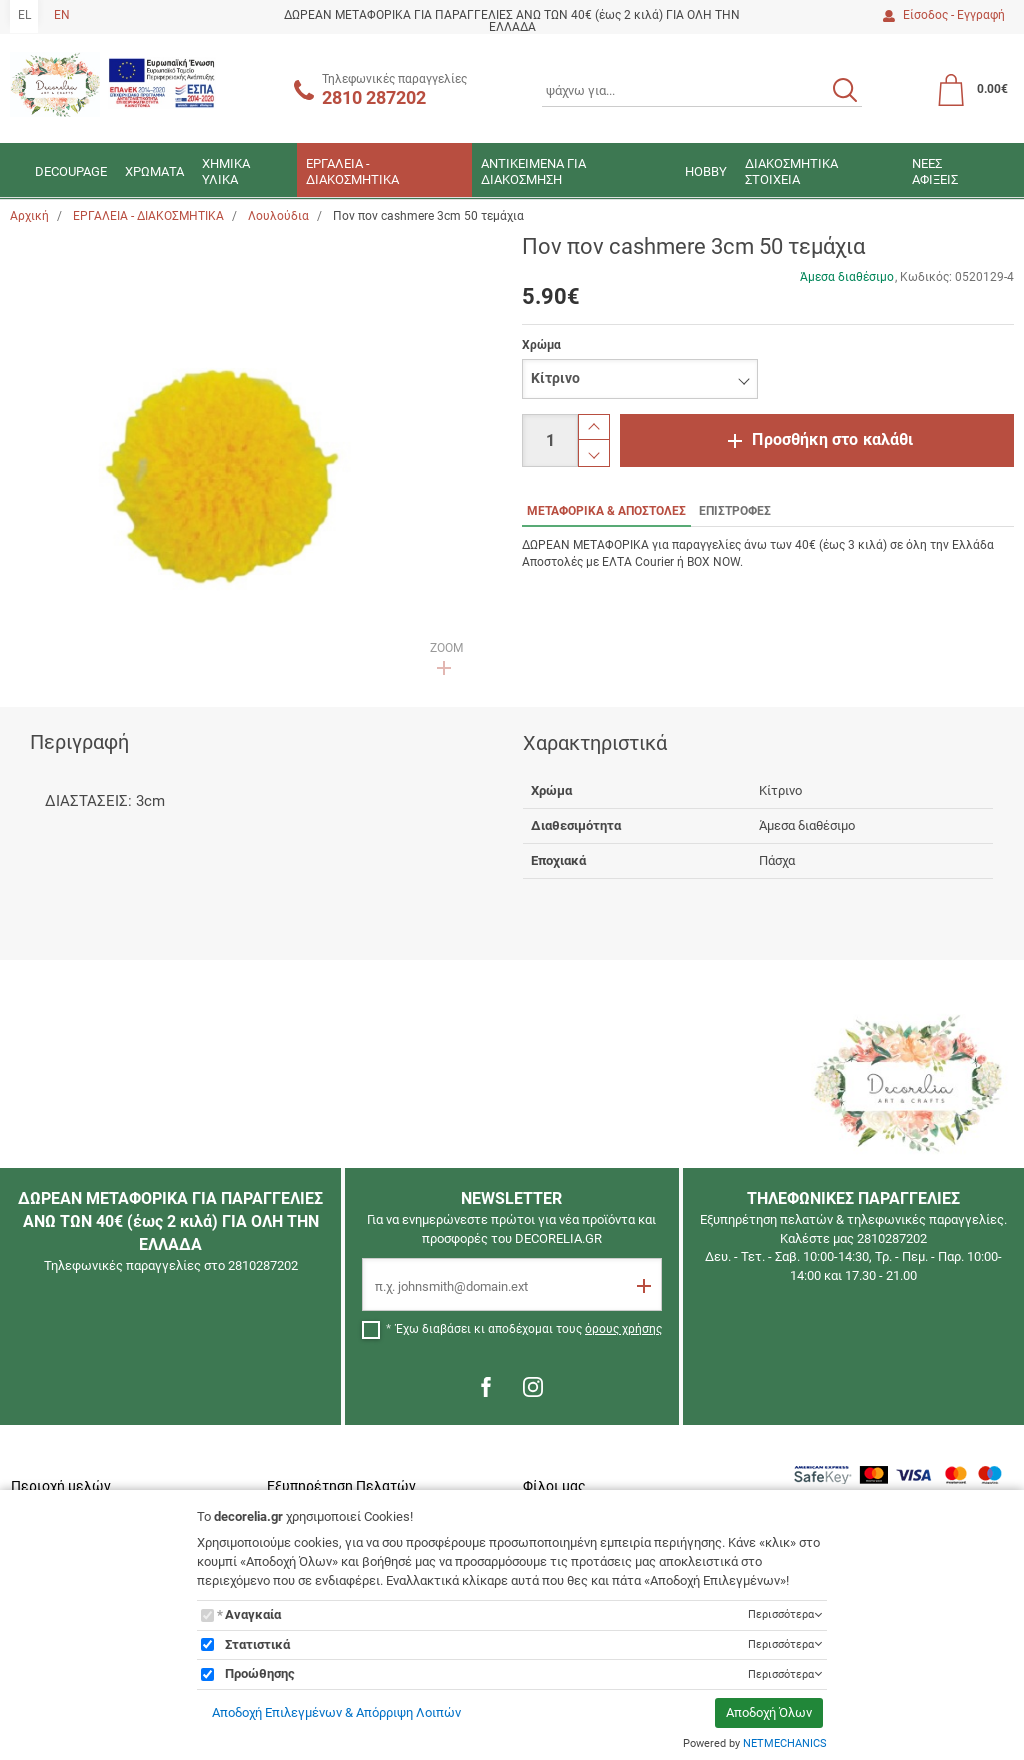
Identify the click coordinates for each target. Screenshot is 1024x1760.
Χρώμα (541, 345)
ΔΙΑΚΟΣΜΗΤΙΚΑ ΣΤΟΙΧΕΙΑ (791, 171)
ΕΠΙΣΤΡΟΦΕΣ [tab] (735, 511)
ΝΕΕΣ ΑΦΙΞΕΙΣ (935, 171)
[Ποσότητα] (550, 440)
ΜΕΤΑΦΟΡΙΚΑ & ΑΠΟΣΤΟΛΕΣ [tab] (606, 511)
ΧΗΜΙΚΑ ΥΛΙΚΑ (226, 171)
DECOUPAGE (71, 171)
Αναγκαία (253, 1614)
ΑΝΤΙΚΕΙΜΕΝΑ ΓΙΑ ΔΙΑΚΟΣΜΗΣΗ (533, 171)
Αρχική (29, 216)
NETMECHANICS (785, 1743)
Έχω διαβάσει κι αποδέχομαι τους (529, 1329)
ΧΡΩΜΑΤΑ (154, 171)
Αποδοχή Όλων (769, 1712)
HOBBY (706, 171)
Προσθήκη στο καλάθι (832, 439)
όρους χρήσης (623, 1329)
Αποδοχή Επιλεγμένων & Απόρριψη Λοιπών (336, 1712)
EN (62, 15)
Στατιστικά (257, 1644)
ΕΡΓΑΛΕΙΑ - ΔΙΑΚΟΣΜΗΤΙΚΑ (352, 171)
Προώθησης (260, 1673)
